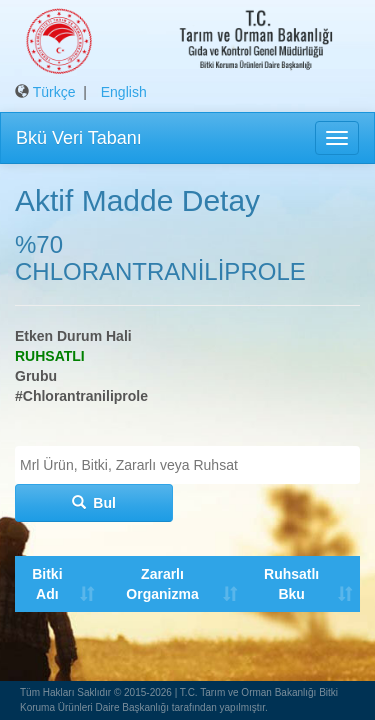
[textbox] (192, 465)
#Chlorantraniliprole (81, 396)
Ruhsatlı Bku (289, 584)
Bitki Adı (47, 584)
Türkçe (54, 92)
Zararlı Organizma (161, 584)
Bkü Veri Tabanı (79, 138)
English (124, 92)
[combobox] (187, 465)
